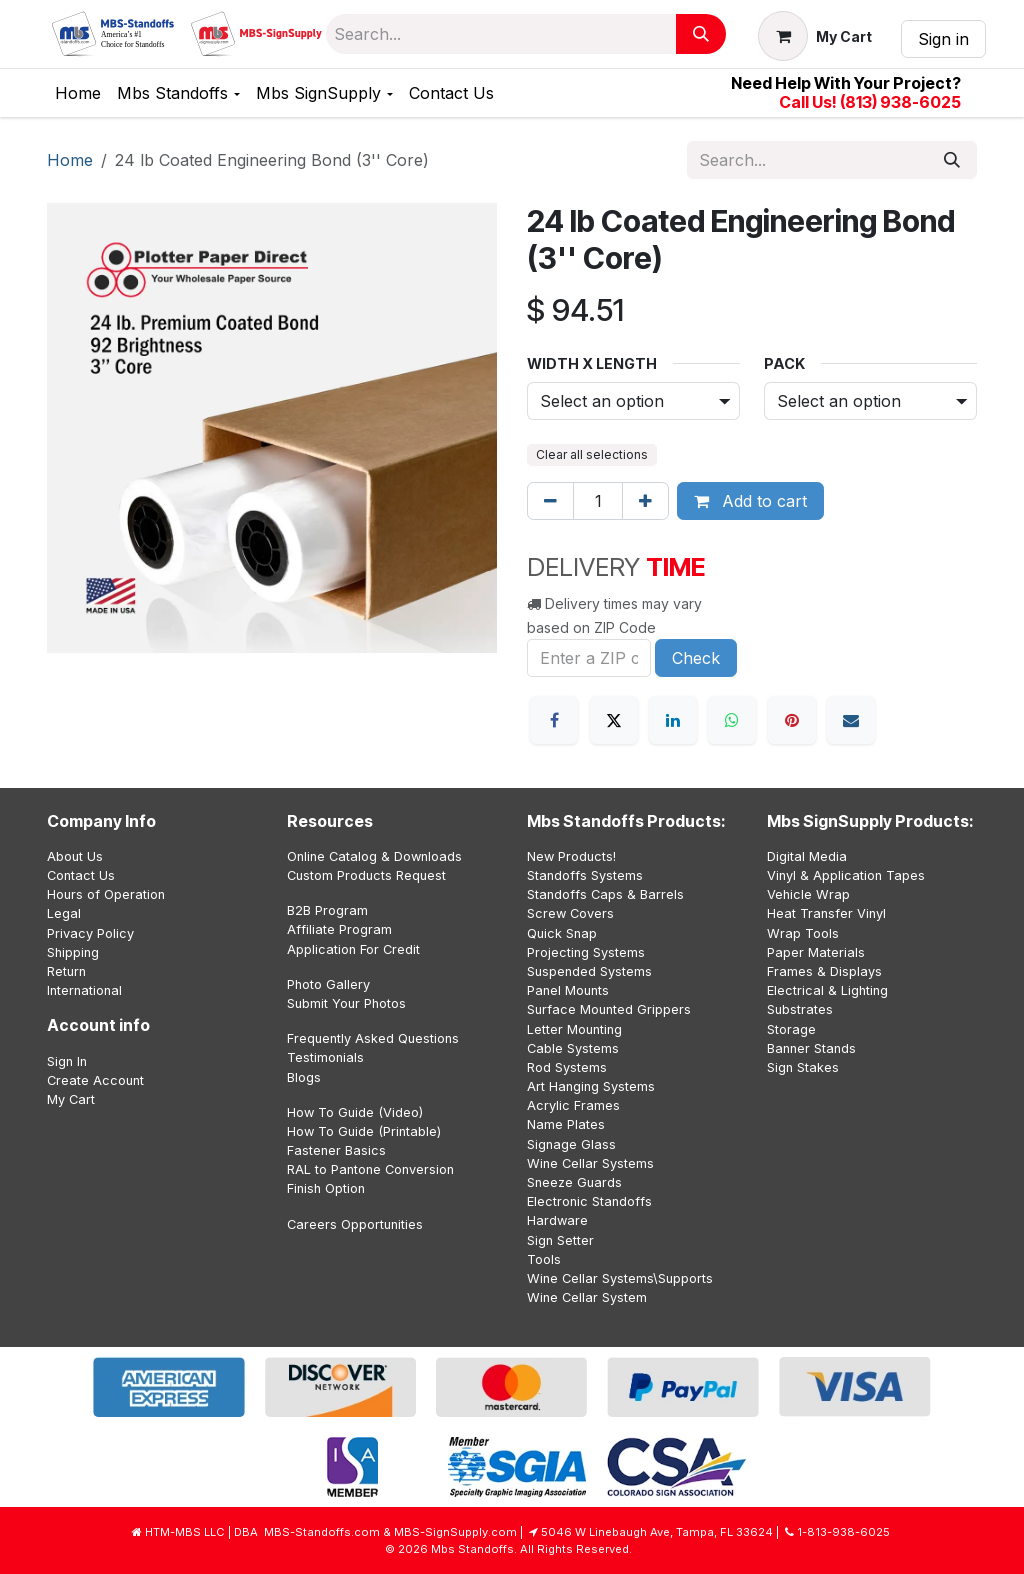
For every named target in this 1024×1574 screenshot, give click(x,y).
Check (696, 658)
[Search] (701, 34)
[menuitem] (78, 93)
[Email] (851, 720)
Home (70, 160)
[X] (614, 720)
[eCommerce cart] (815, 36)
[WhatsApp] (732, 720)
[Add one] (645, 501)
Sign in (943, 39)
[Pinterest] (792, 720)
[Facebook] (554, 720)
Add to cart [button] (750, 501)
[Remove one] (550, 501)
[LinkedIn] (673, 720)
